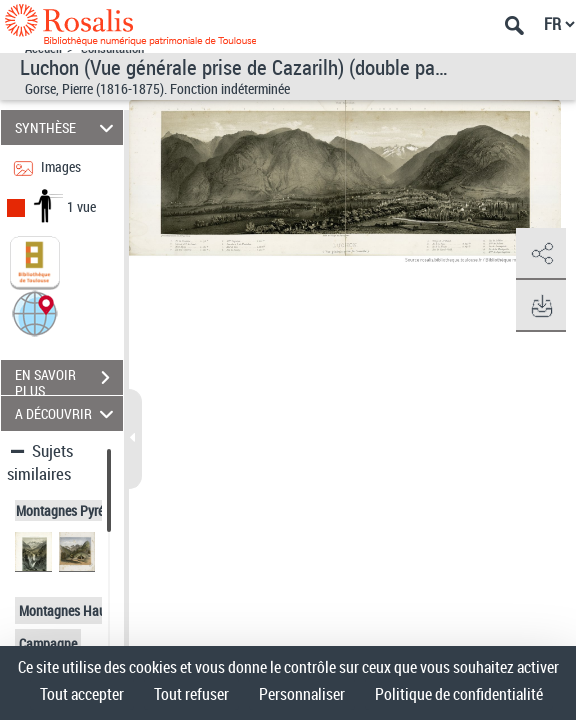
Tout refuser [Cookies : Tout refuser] (191, 694)
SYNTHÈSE (67, 127)
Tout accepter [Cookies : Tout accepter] (82, 694)
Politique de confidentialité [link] (459, 694)
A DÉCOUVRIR (67, 413)
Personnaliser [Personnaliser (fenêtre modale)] (302, 694)
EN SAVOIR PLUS (69, 380)
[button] (35, 312)
